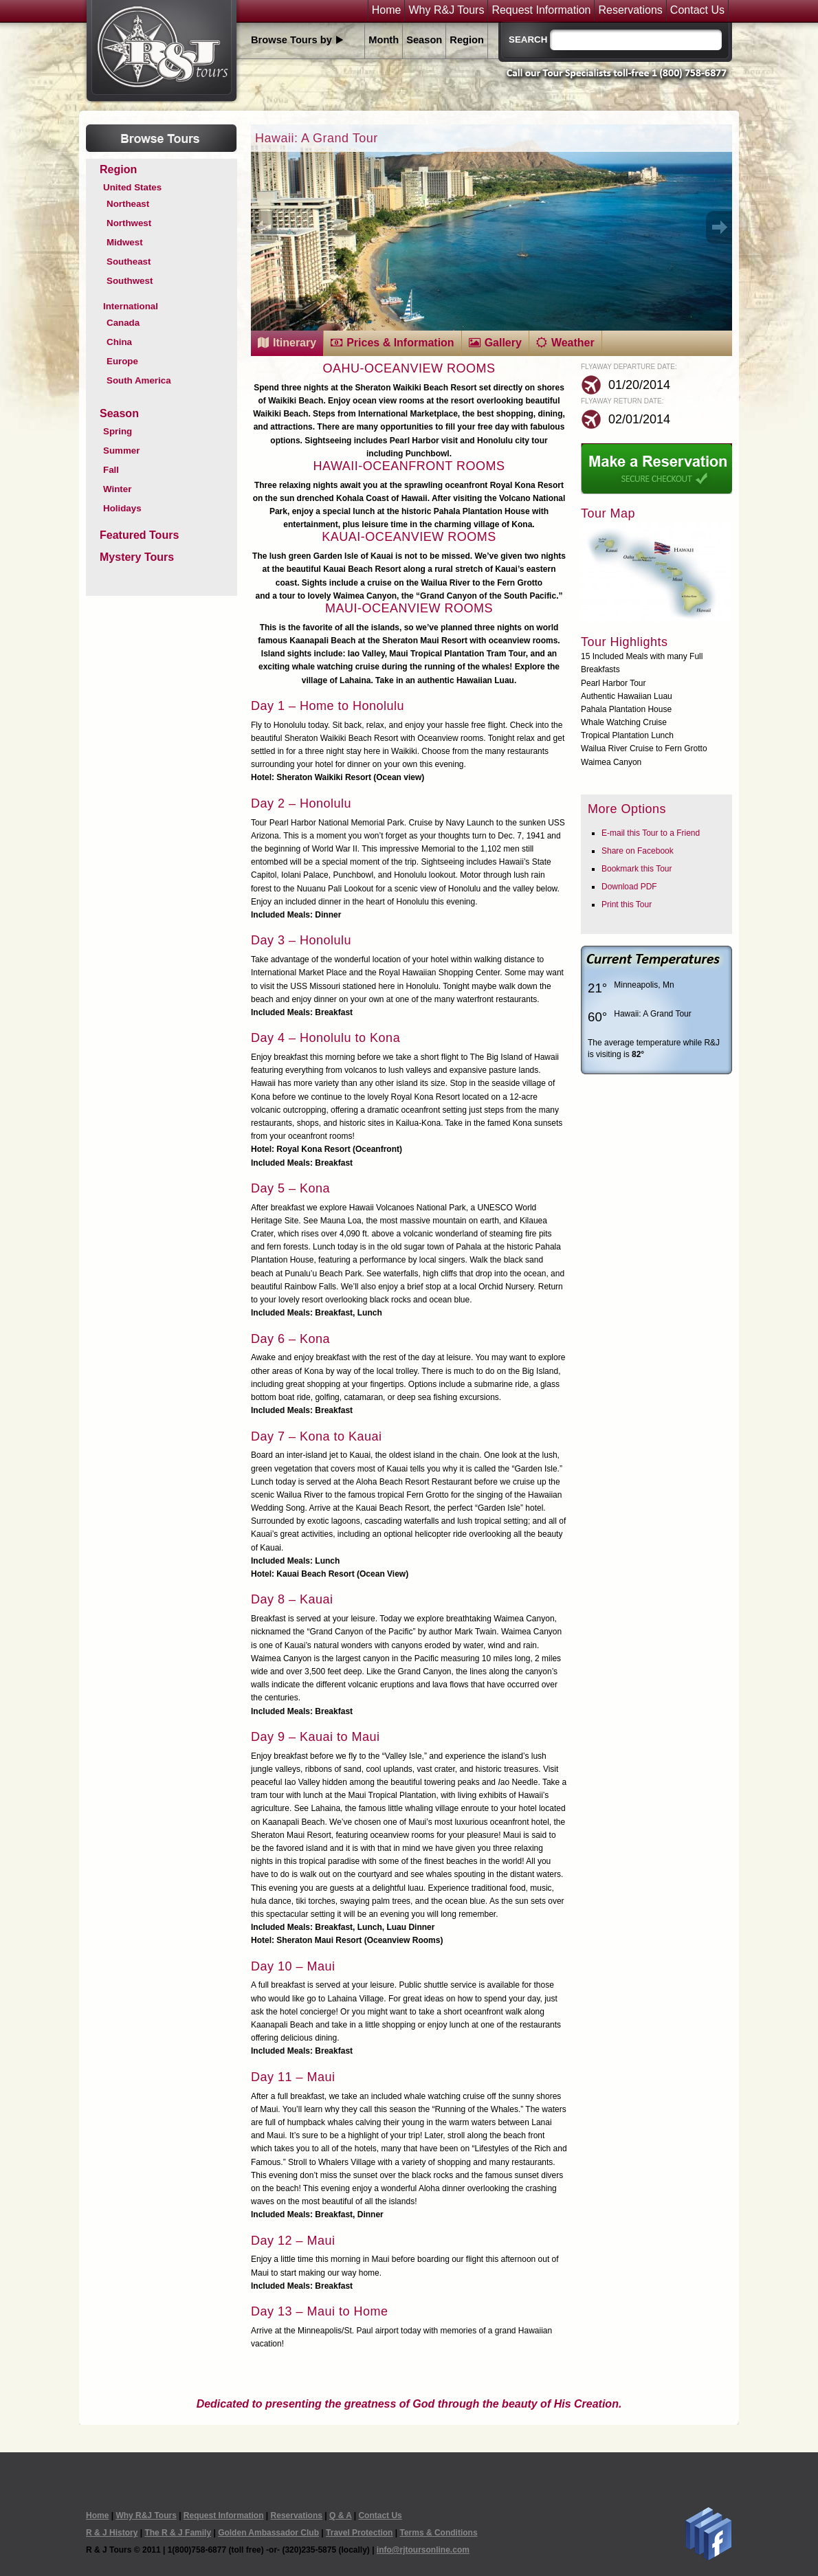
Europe (122, 361)
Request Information (540, 10)
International (130, 306)
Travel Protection (359, 2533)
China (119, 342)
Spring (117, 431)
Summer (121, 450)
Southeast (129, 261)
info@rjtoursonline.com (423, 2550)
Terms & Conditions (438, 2533)
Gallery (503, 342)
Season (424, 39)
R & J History (111, 2533)
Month (383, 39)
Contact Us (697, 10)
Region (467, 39)
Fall (111, 470)
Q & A (340, 2515)
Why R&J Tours (446, 10)
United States (132, 187)
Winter (117, 489)
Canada (123, 323)
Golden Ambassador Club (268, 2533)
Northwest (129, 223)
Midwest (125, 242)
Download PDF (629, 886)
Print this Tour (626, 904)
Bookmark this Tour (636, 869)
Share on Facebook (637, 851)
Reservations (630, 10)
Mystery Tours (137, 557)
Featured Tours (139, 535)
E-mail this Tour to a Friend (650, 833)
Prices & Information (400, 342)
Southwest (130, 281)
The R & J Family (177, 2533)
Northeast (128, 204)
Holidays (122, 508)
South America (139, 380)
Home (386, 10)
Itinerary (294, 342)
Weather (573, 342)
